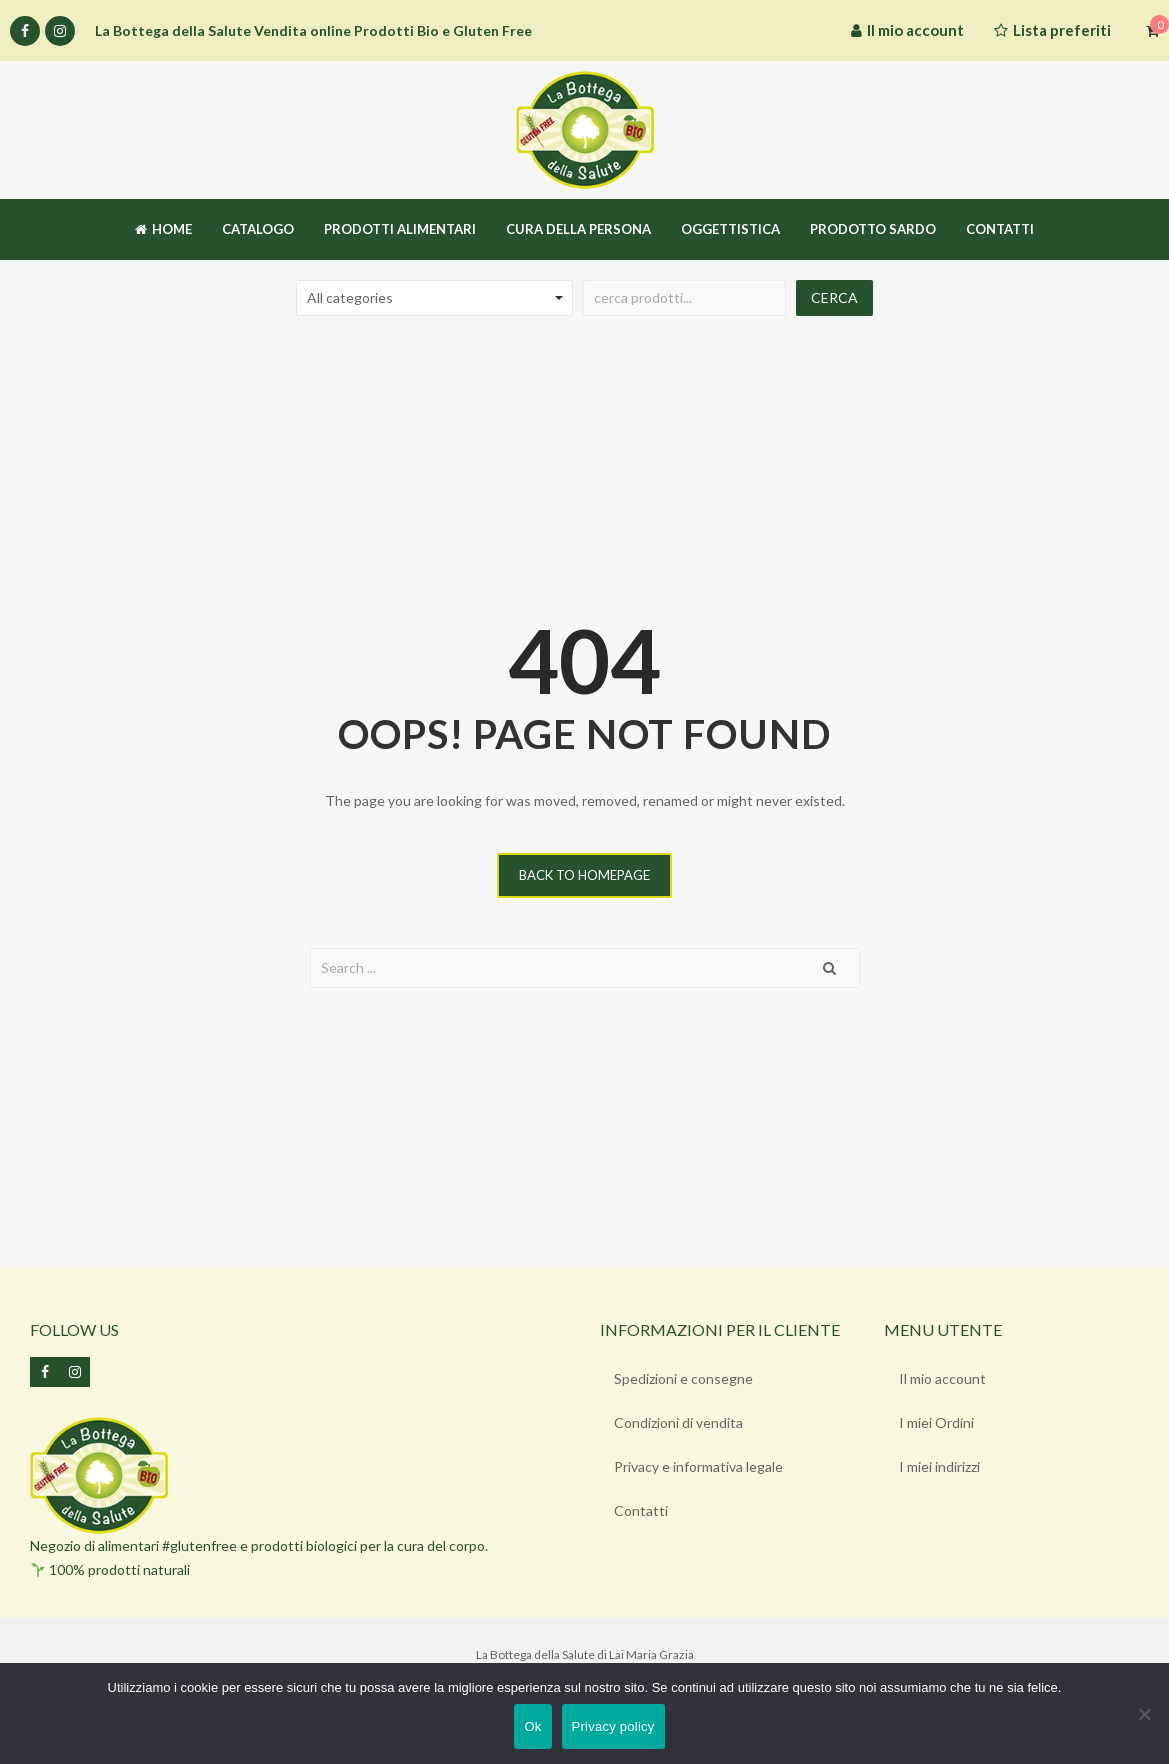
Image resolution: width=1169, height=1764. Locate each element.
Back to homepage (584, 875)
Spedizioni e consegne (684, 1378)
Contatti (642, 1510)
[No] (1144, 1714)
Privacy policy (613, 1726)
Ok (532, 1726)
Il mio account (942, 1378)
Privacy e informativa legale (699, 1466)
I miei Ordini (936, 1422)
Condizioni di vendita (679, 1422)
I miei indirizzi (939, 1466)
